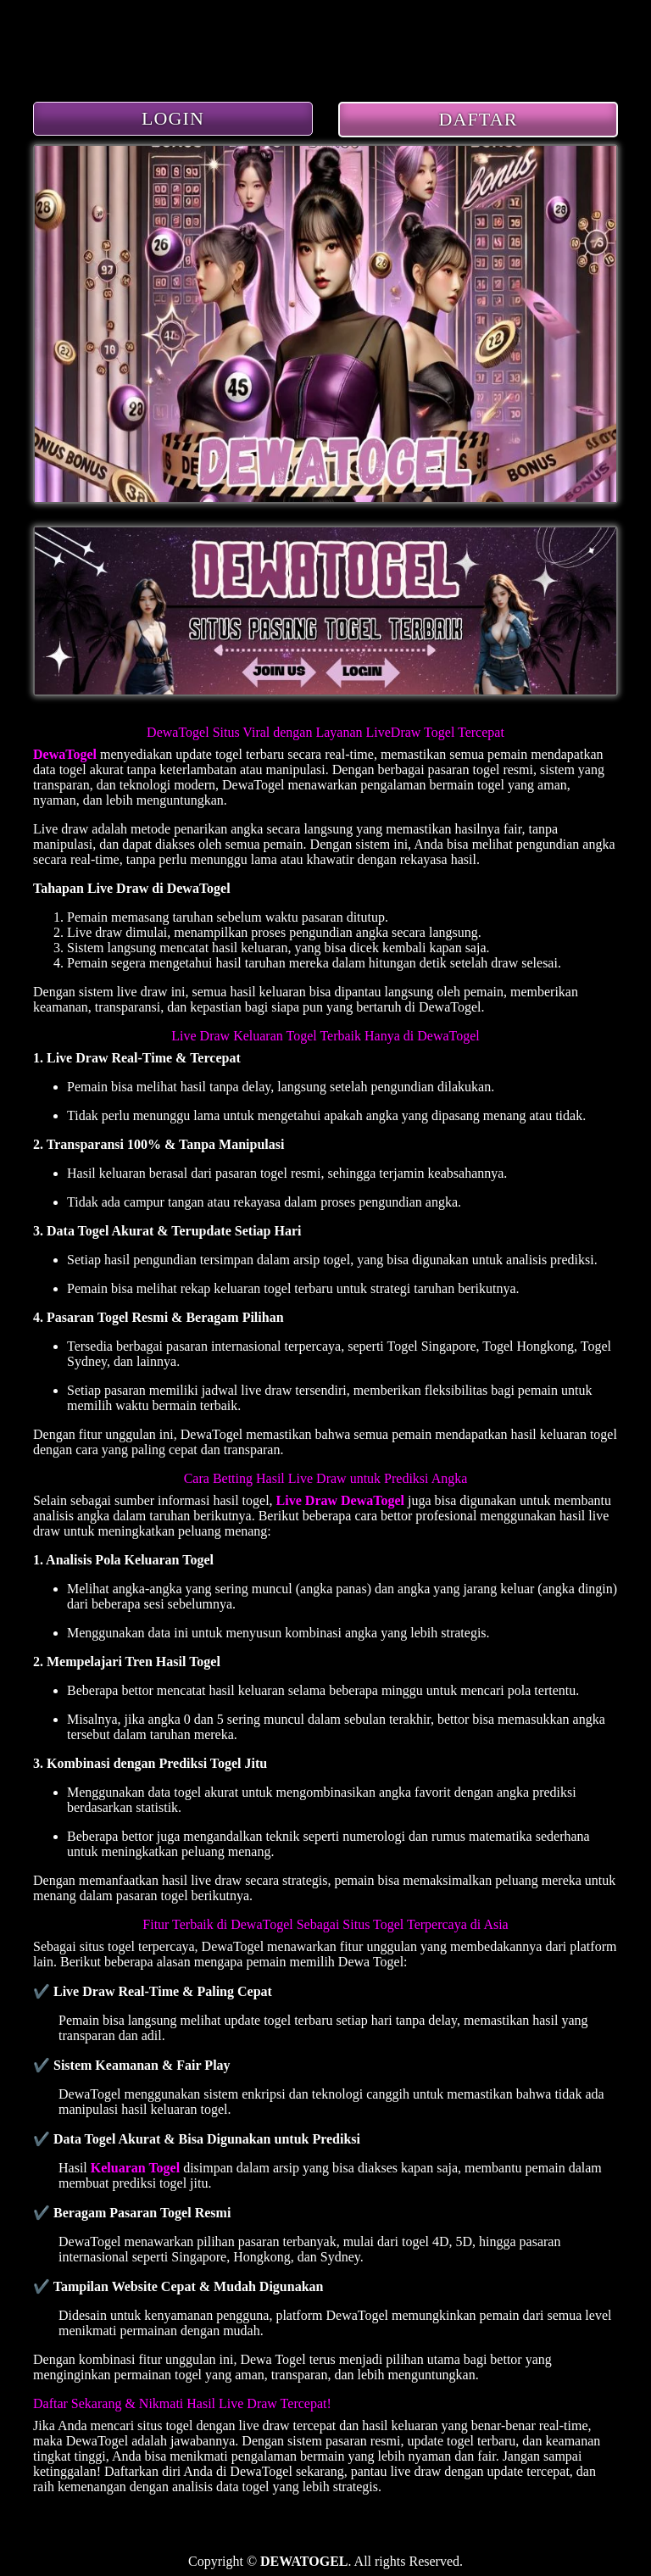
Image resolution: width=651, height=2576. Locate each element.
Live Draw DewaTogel (340, 1500)
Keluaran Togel (135, 2168)
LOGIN (173, 118)
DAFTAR (478, 119)
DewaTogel (65, 754)
